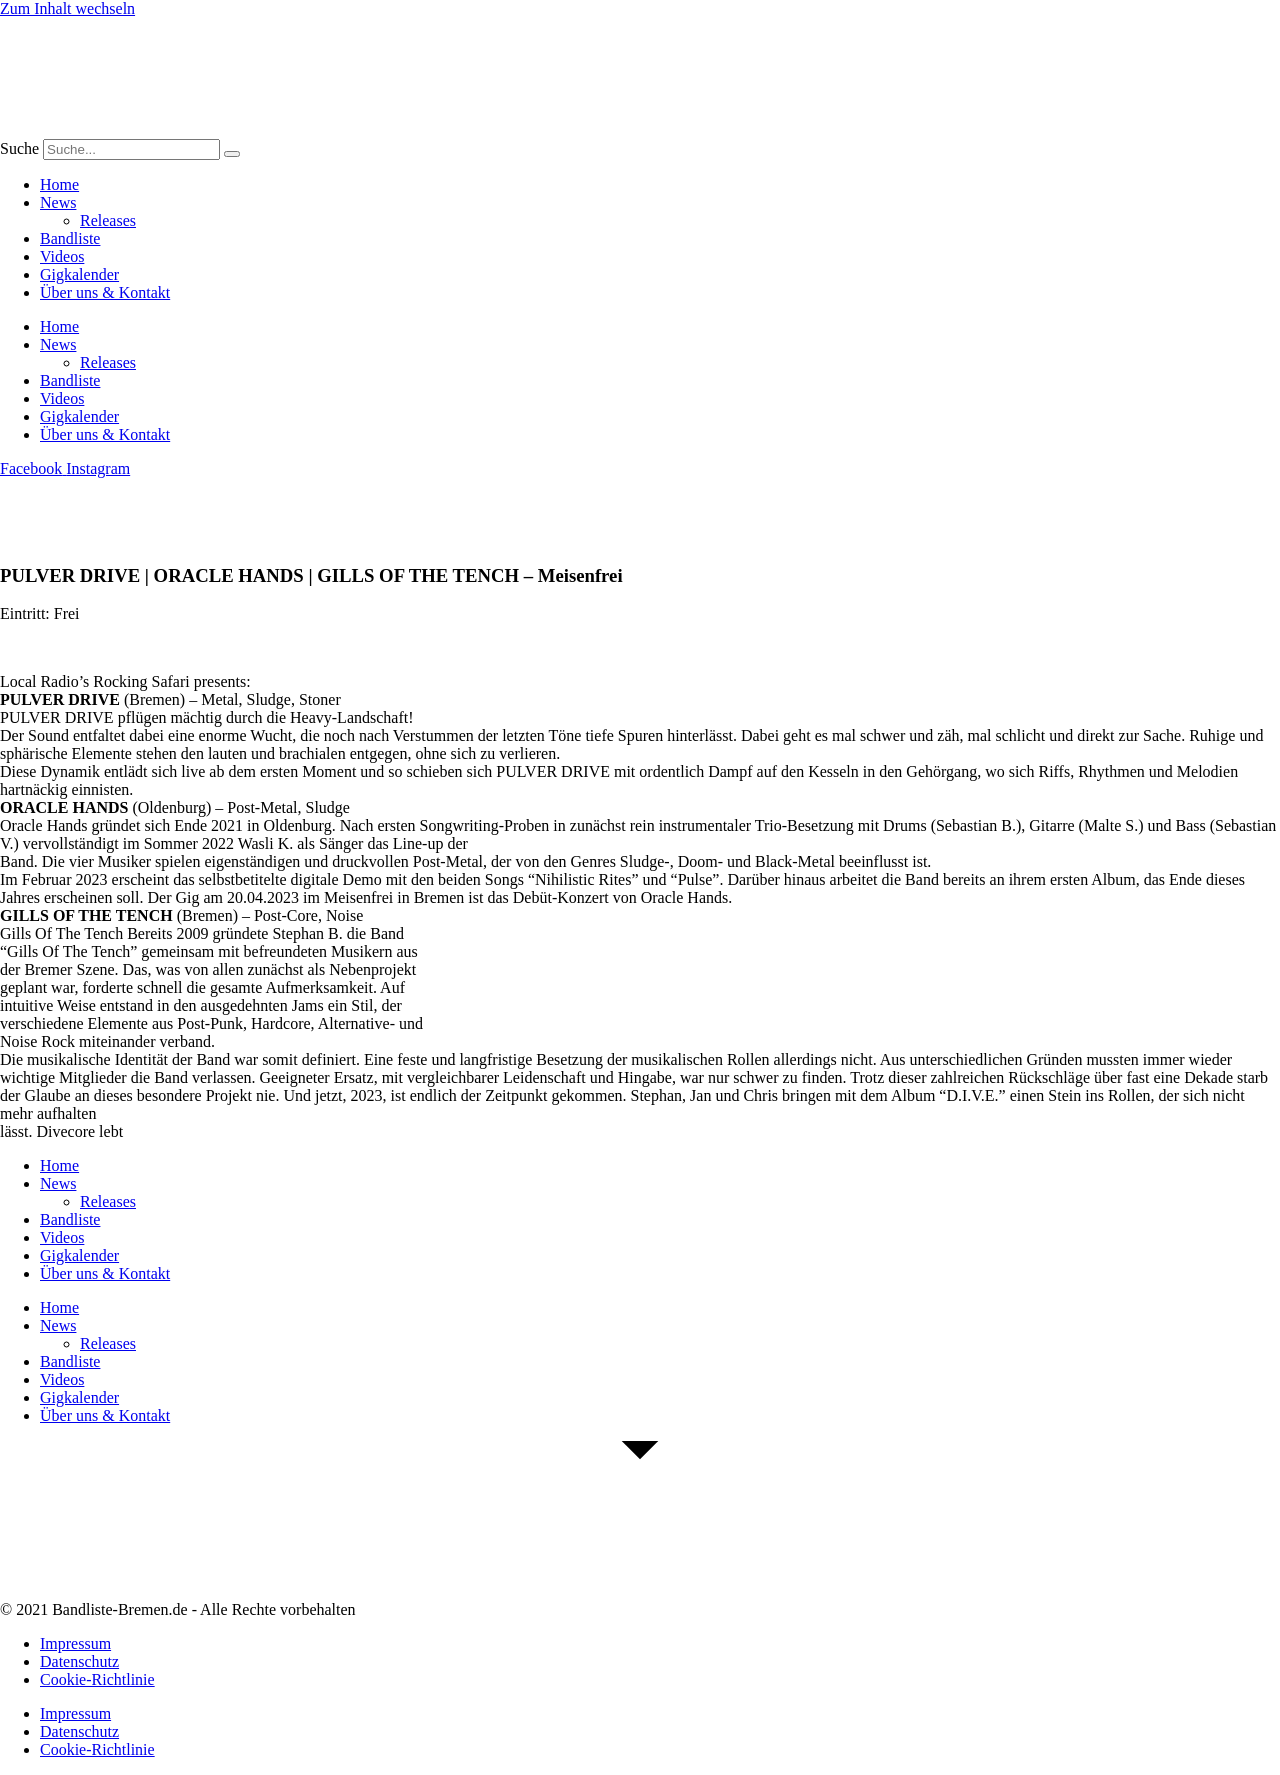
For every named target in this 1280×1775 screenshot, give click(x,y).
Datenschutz (79, 1661)
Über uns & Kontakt (105, 292)
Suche (19, 148)
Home (59, 184)
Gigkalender (79, 274)
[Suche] (232, 154)
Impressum (75, 1643)
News (58, 202)
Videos (62, 256)
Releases (108, 220)
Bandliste (70, 238)
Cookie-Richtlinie (97, 1679)
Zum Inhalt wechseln (67, 8)
